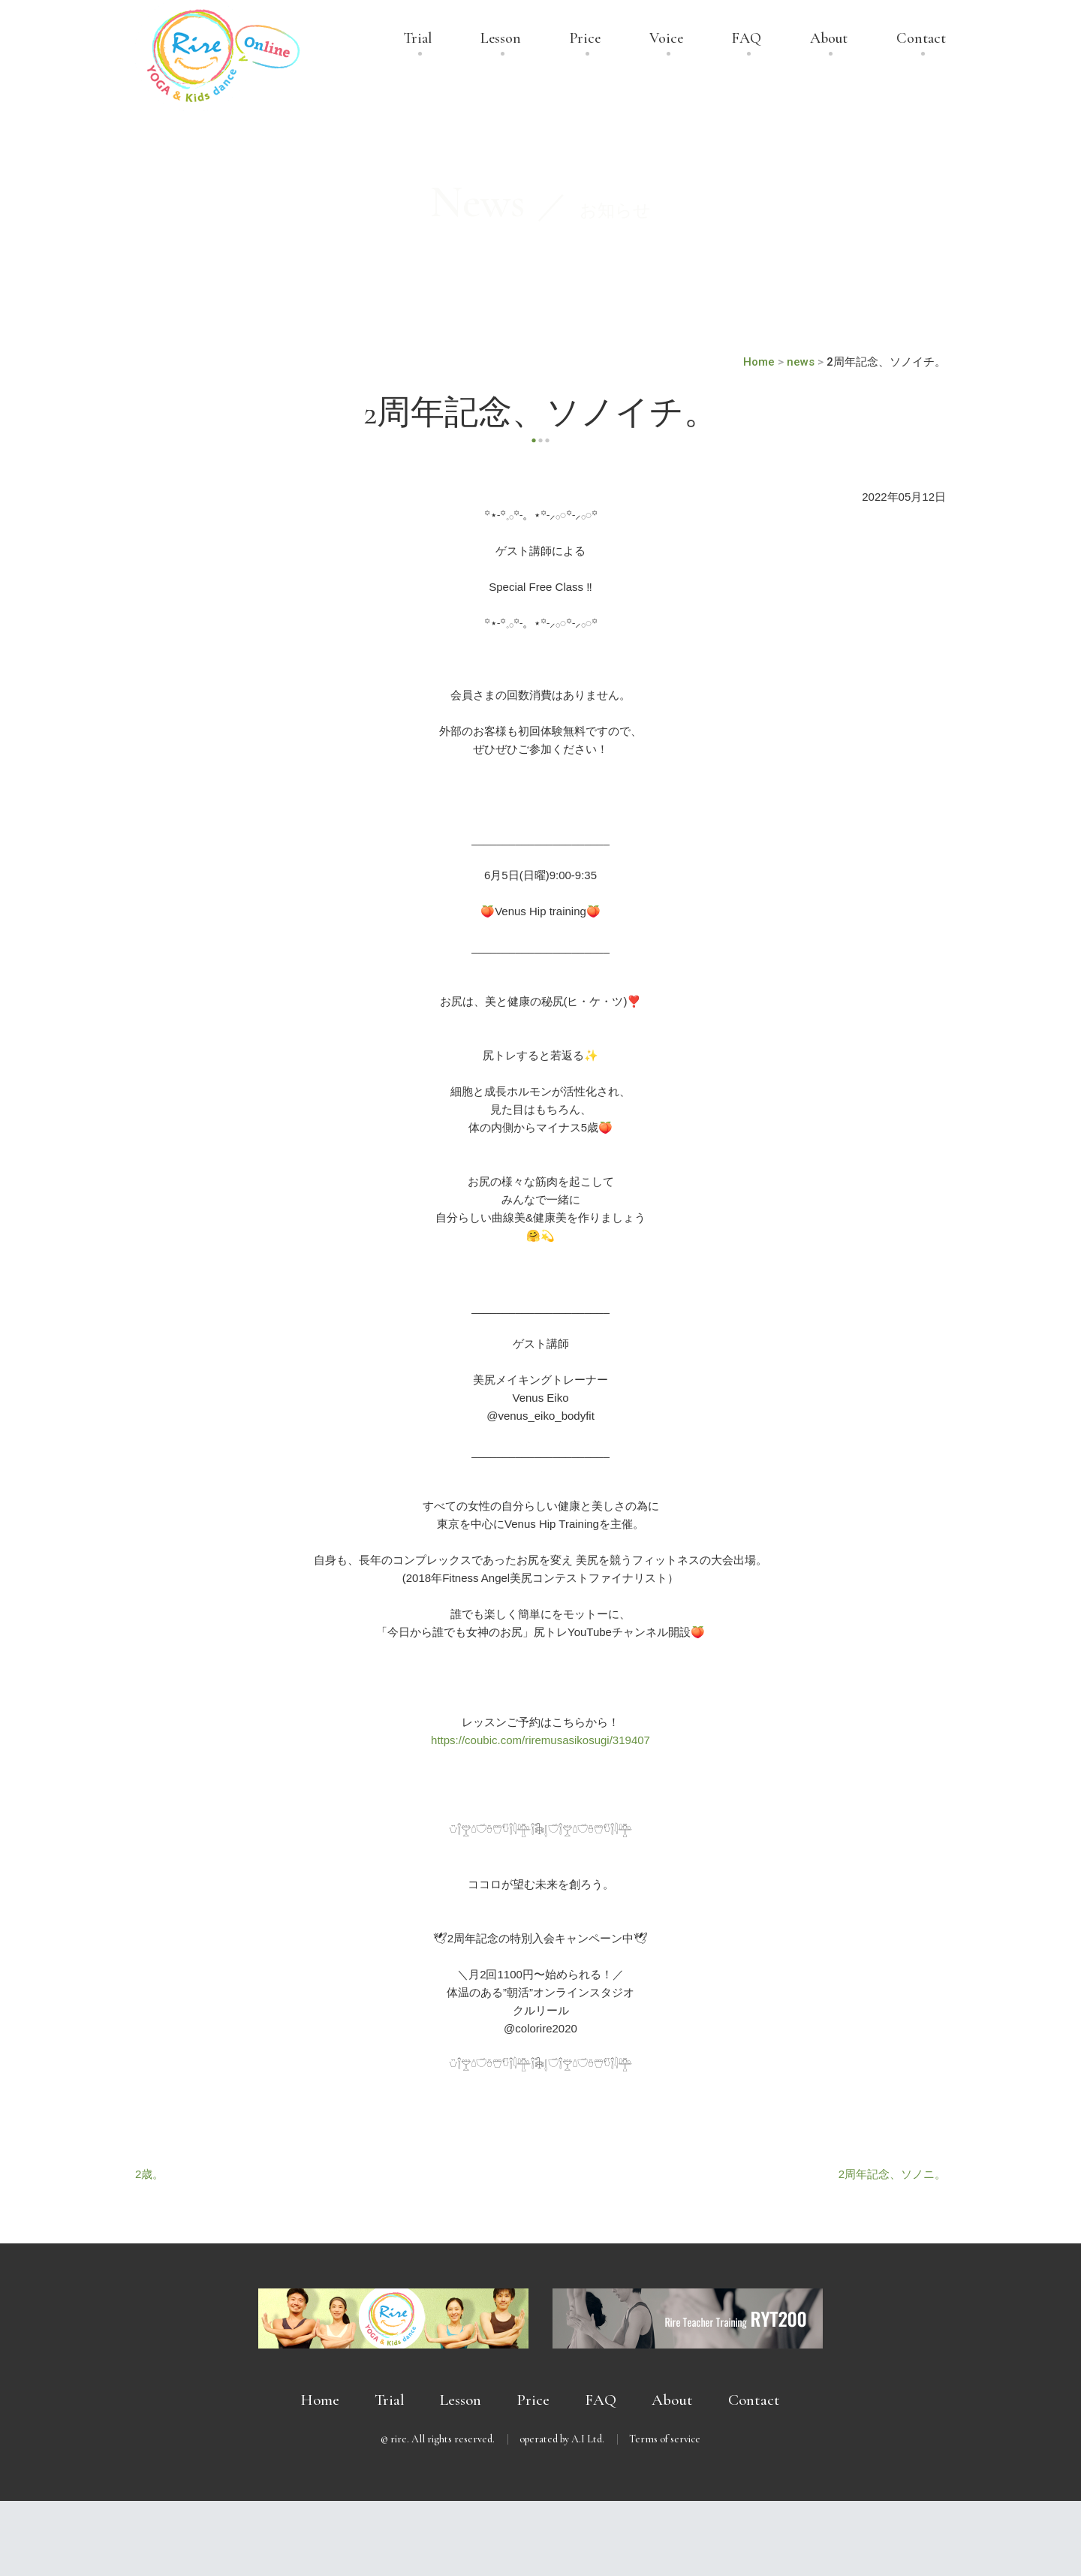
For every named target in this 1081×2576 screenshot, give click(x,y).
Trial (418, 39)
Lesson (500, 39)
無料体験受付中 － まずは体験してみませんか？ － (540, 2538)
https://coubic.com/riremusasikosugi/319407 (540, 1740)
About (829, 39)
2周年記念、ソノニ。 (892, 2174)
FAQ (746, 39)
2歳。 (149, 2174)
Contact (921, 39)
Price (585, 39)
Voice (666, 39)
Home (320, 2400)
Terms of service (664, 2439)
